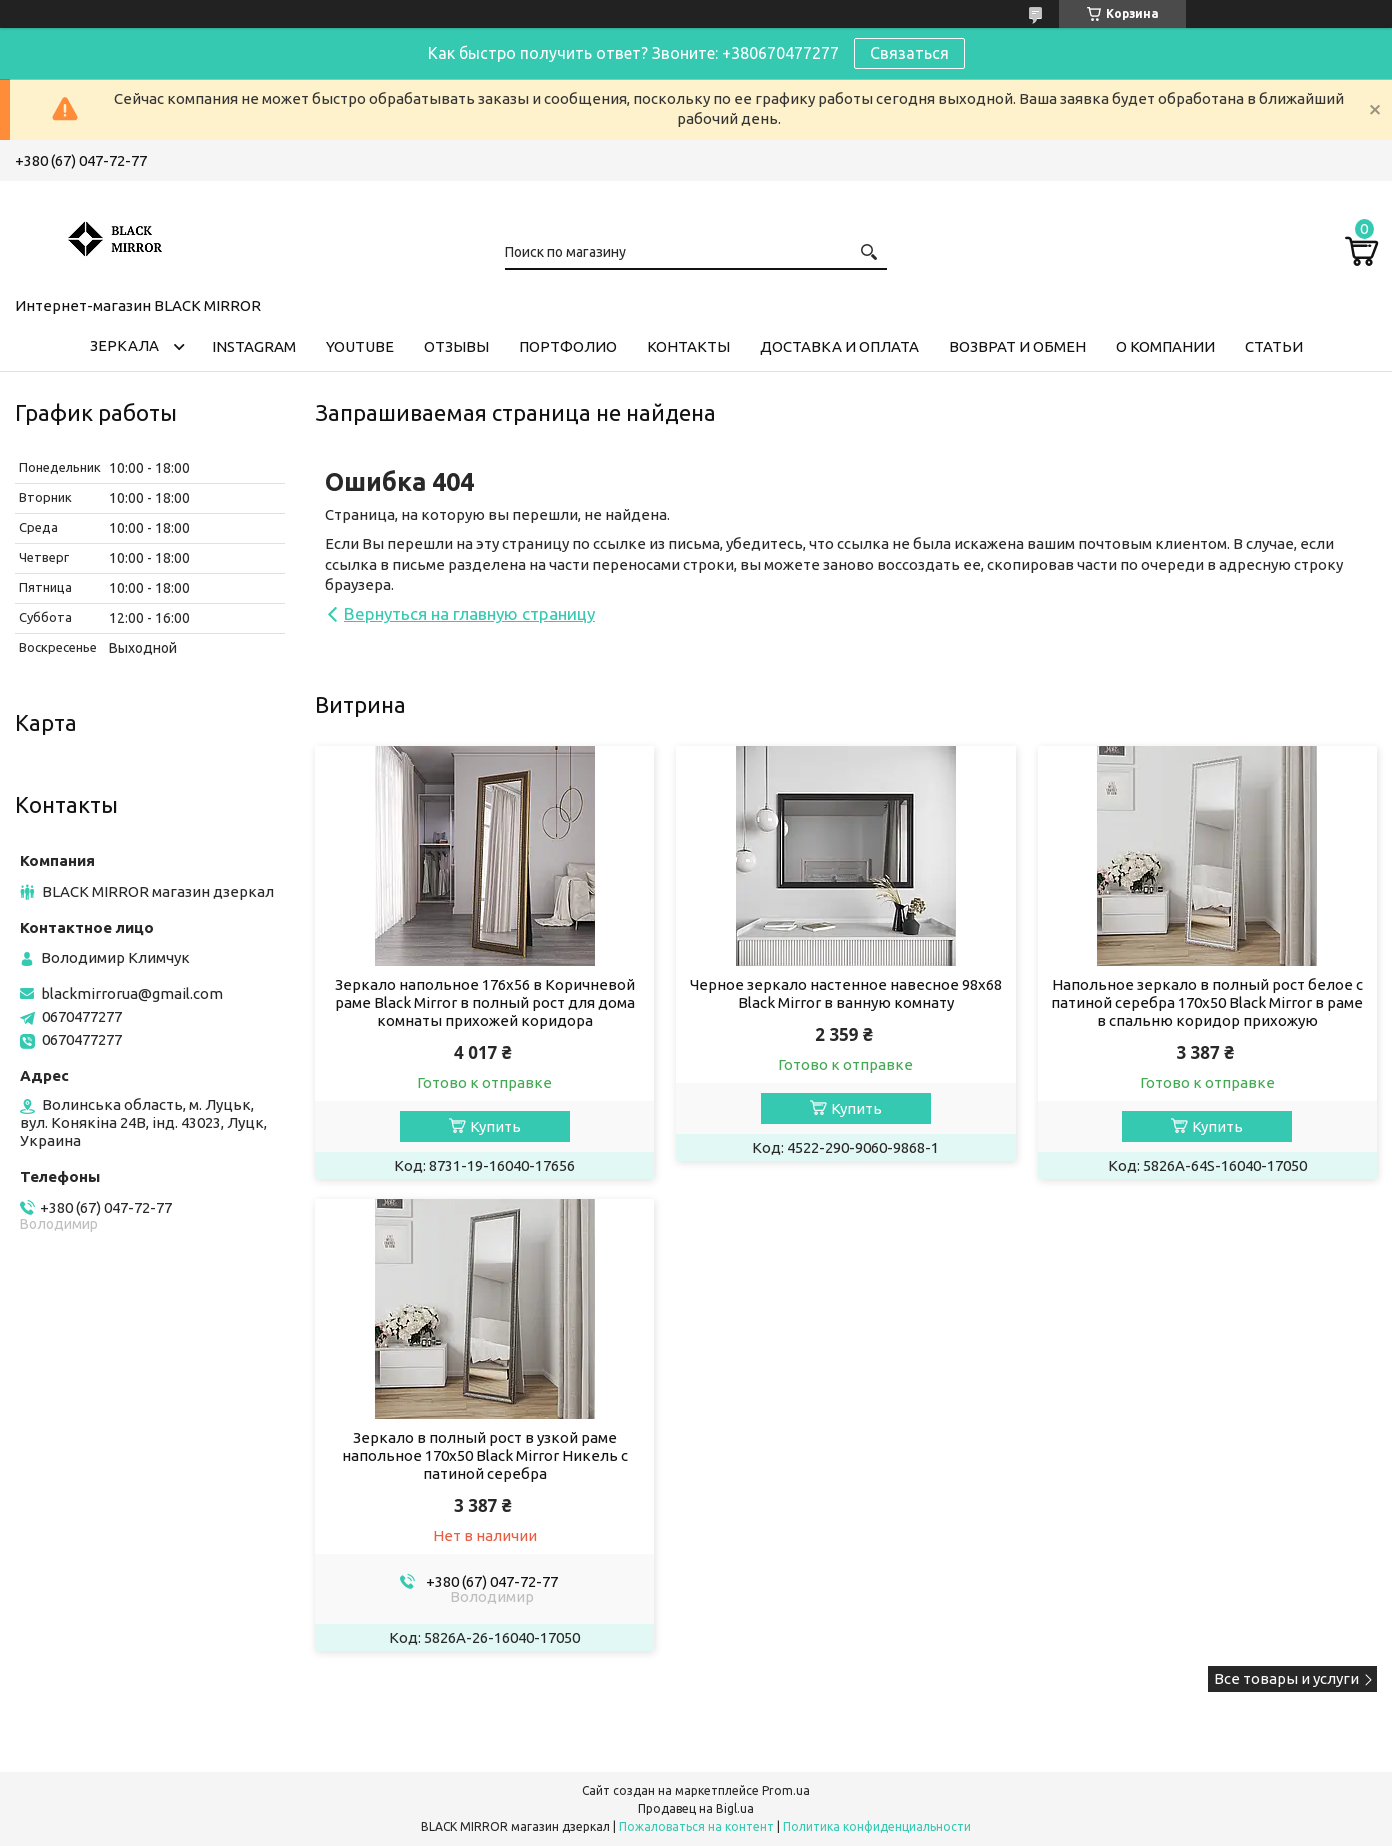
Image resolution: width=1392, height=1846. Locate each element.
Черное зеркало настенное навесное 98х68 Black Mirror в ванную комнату (846, 993)
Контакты (688, 346)
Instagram (254, 346)
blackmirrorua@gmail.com (132, 993)
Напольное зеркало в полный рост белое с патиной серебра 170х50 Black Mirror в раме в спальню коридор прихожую (1207, 1002)
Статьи (1274, 346)
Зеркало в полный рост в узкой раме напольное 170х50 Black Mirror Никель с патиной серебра (485, 1455)
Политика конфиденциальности (877, 1826)
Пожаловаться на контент (696, 1826)
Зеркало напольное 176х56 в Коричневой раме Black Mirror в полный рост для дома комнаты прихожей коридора (485, 1002)
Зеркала (124, 345)
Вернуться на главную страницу (469, 613)
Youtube (360, 346)
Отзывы (456, 346)
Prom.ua (786, 1790)
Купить (495, 1126)
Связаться (909, 53)
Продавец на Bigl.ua (696, 1808)
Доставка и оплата (839, 346)
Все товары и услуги (1286, 1678)
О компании (1165, 346)
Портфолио (568, 346)
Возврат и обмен (1017, 346)
